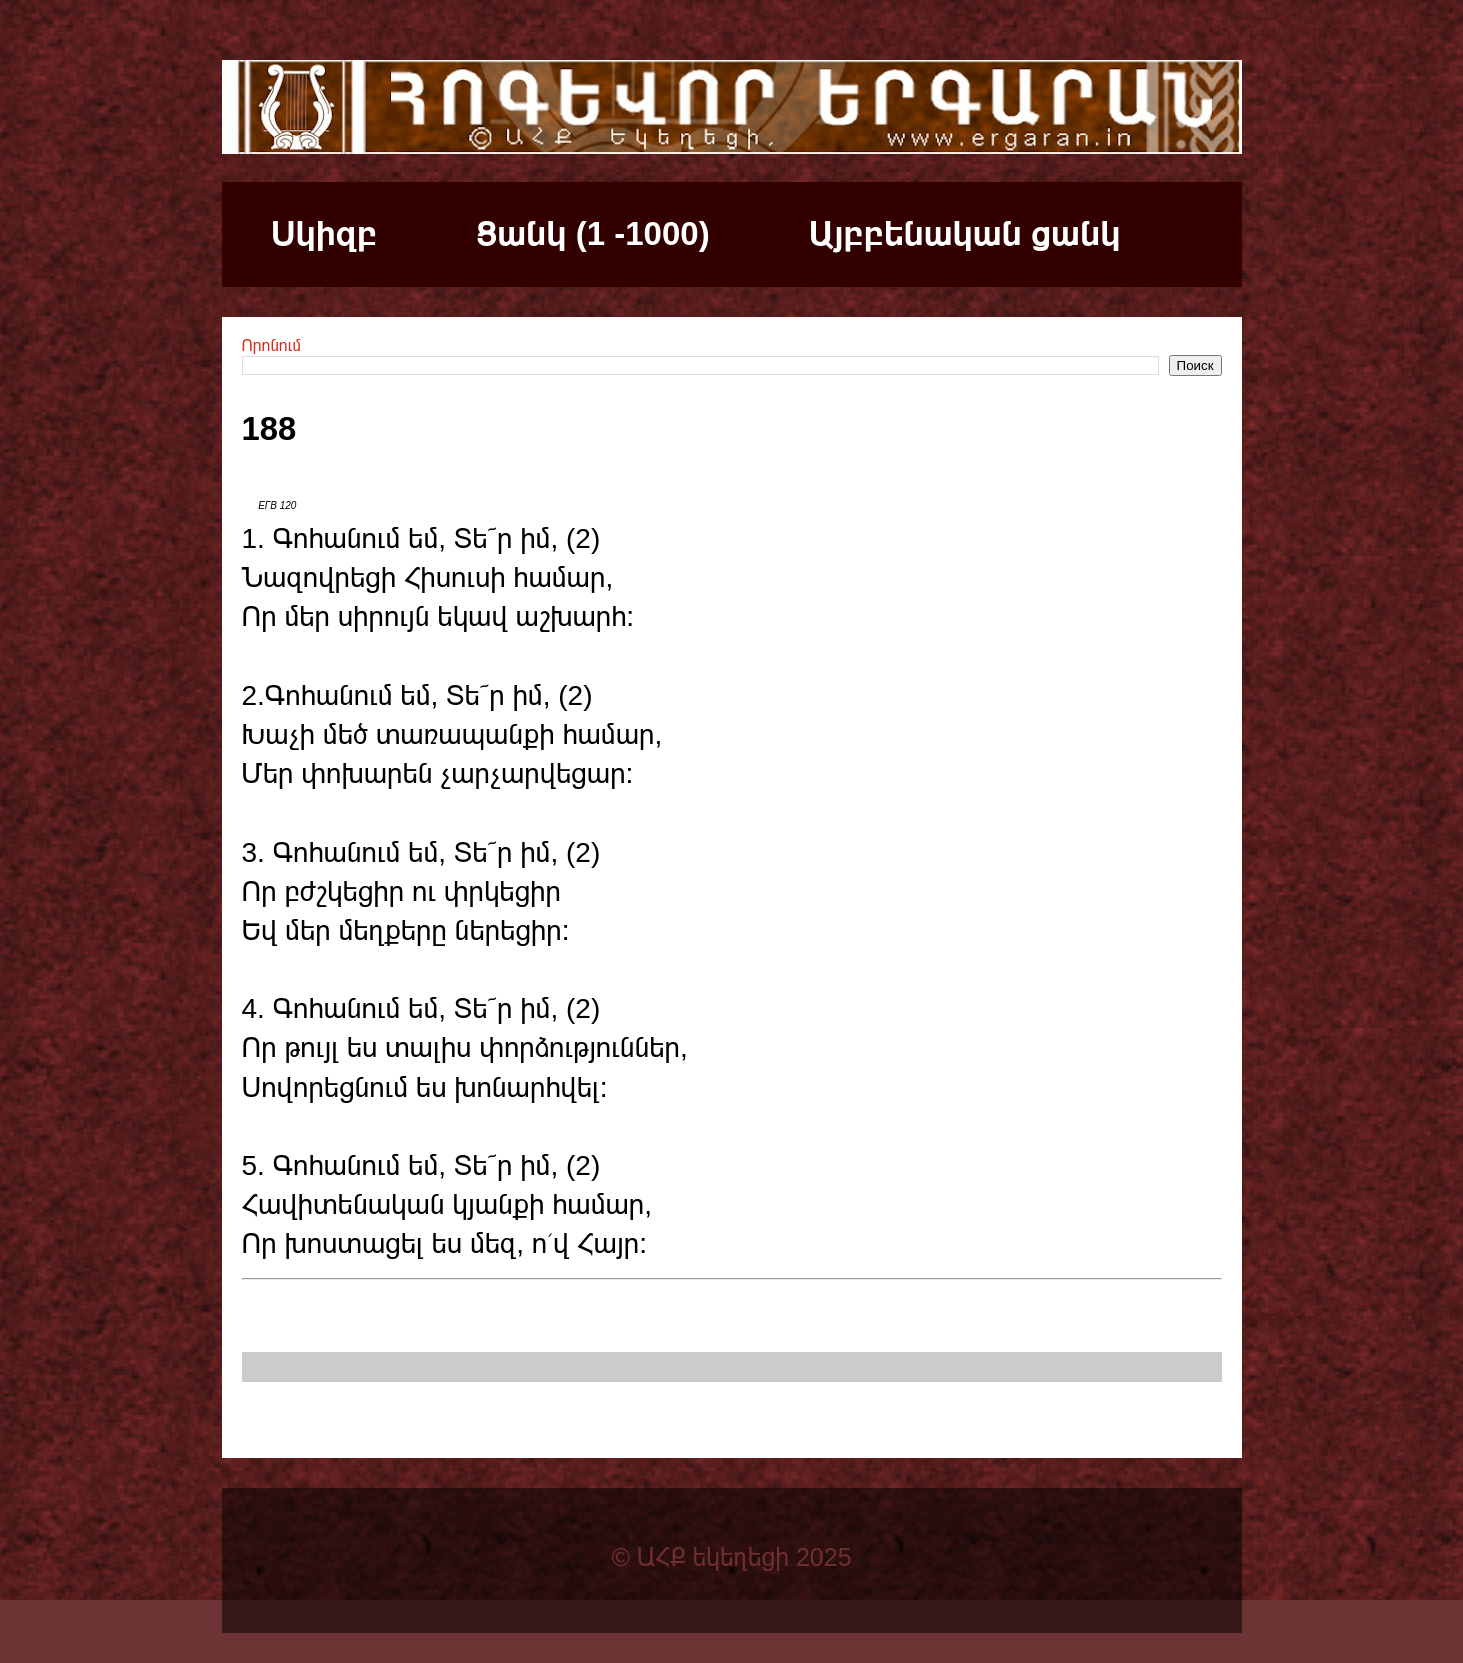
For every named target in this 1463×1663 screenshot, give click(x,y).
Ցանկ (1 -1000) (592, 233)
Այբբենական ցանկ (965, 233)
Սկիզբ (324, 233)
